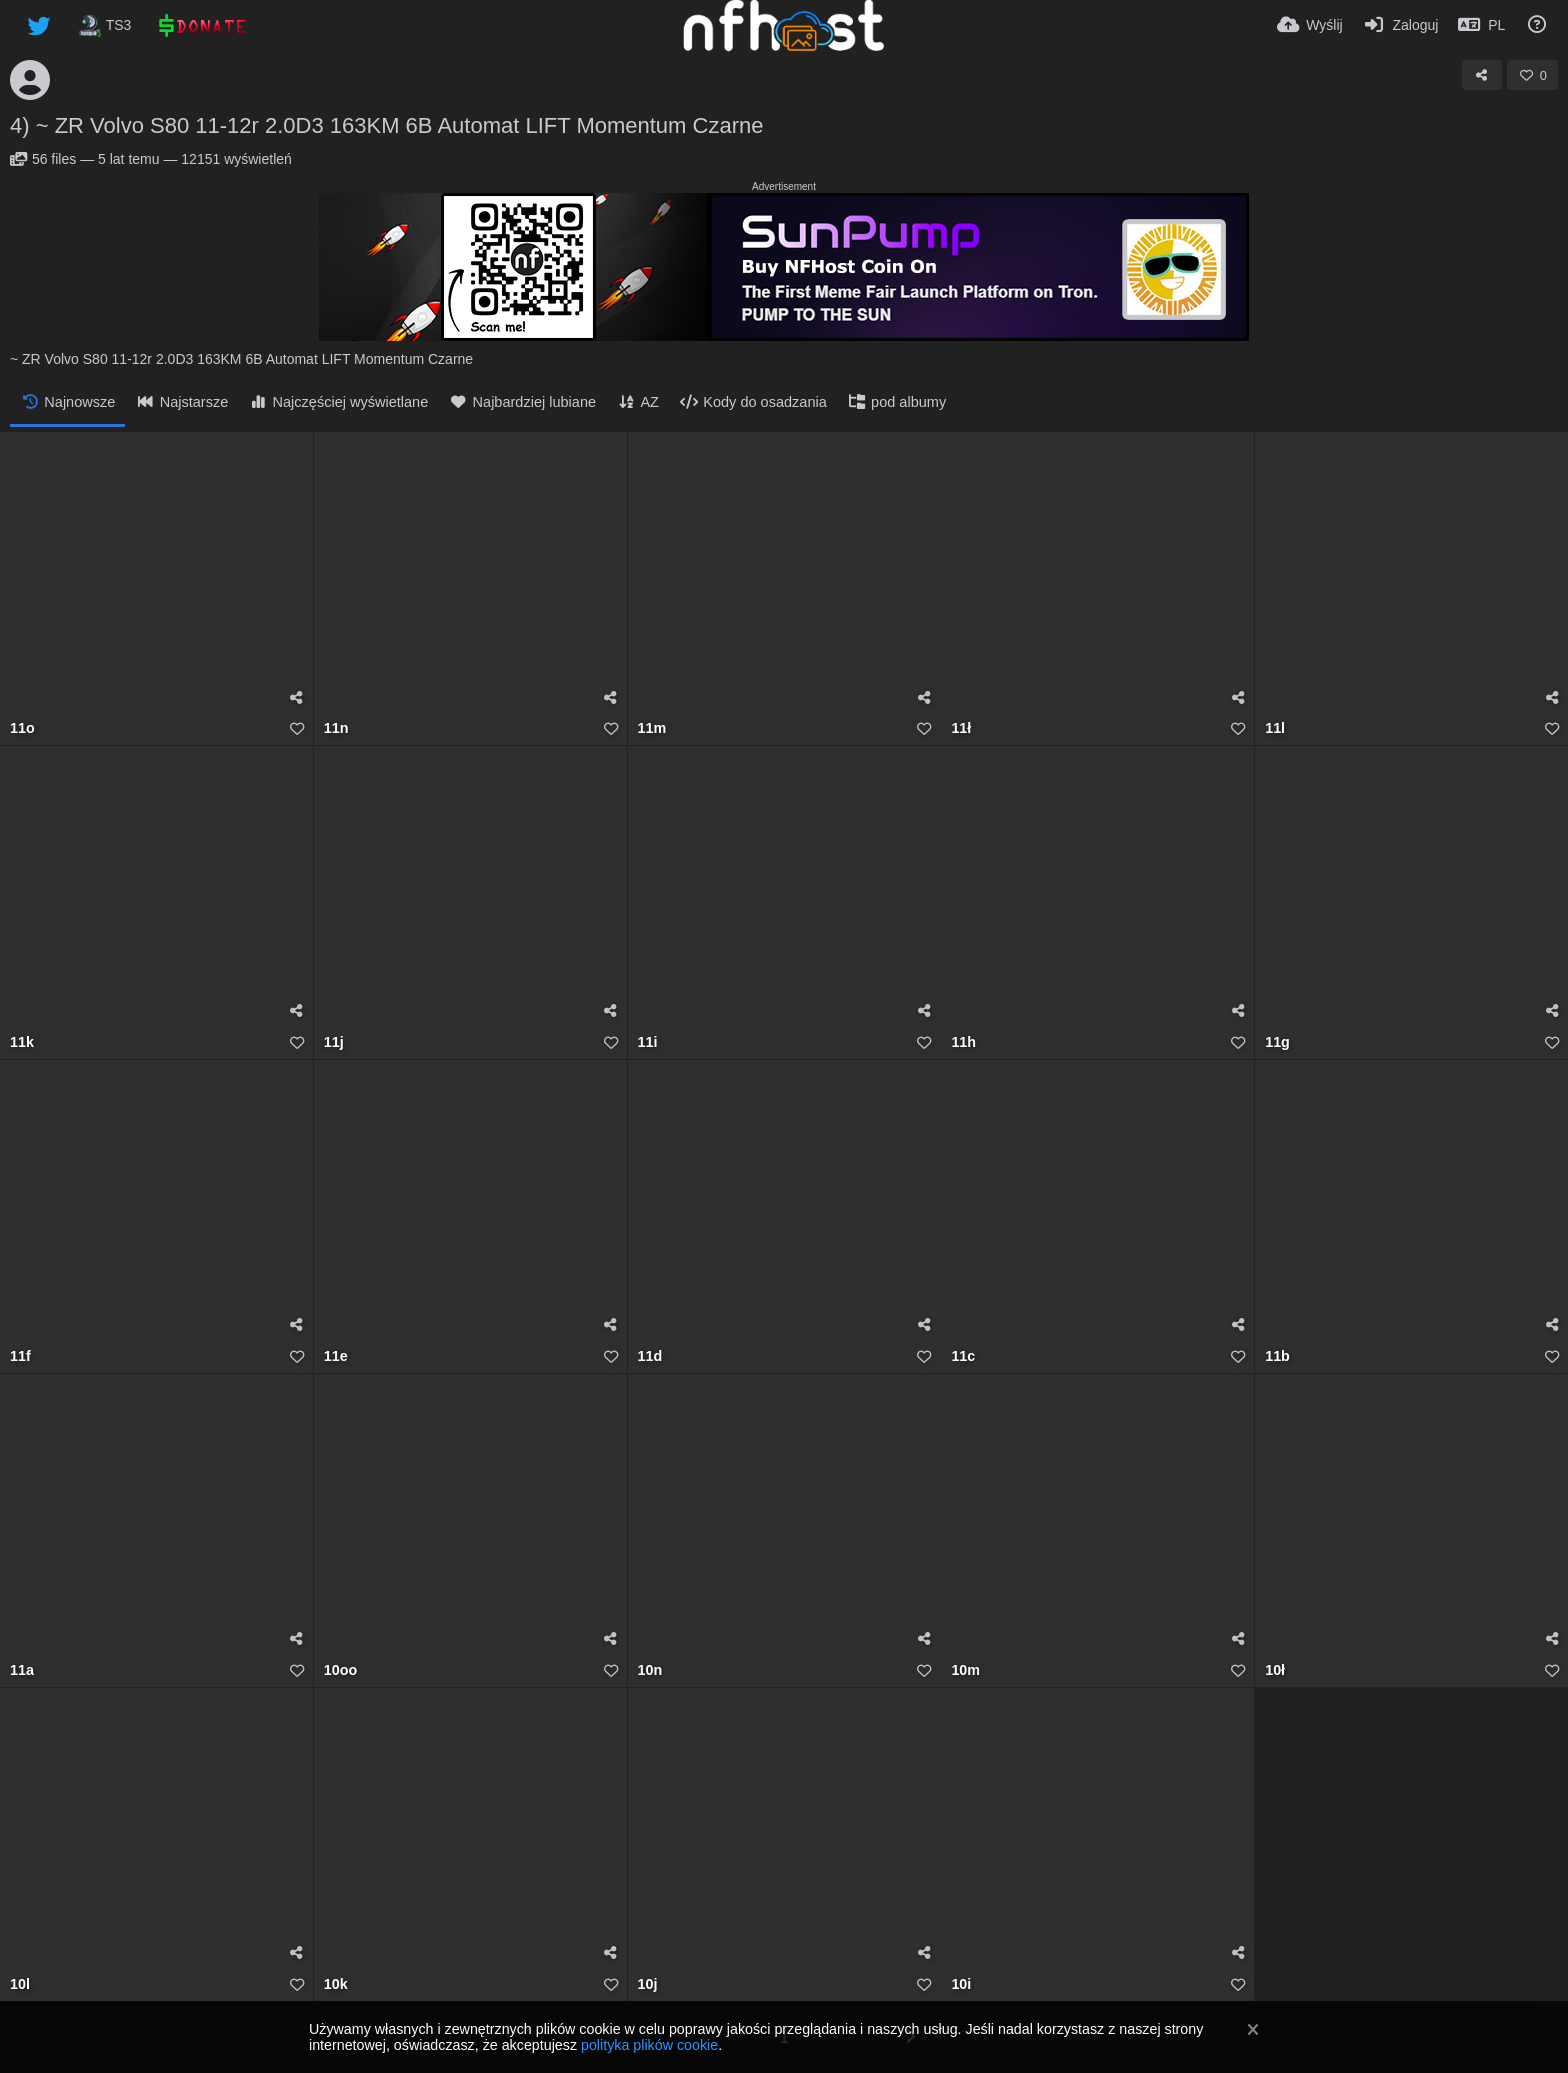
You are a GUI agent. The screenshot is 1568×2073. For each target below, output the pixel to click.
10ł (1275, 1670)
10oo (340, 1670)
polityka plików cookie (649, 2045)
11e (336, 1356)
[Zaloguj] (1401, 25)
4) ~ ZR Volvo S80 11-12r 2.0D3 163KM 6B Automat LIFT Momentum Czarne (386, 125)
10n (650, 1670)
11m (652, 728)
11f (20, 1356)
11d (650, 1356)
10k (336, 1984)
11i (648, 1042)
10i (961, 1984)
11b (1277, 1356)
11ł (961, 728)
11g (1277, 1042)
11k (22, 1042)
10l (20, 1984)
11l (1275, 728)
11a (22, 1670)
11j (334, 1042)
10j (648, 1984)
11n (336, 728)
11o (22, 728)
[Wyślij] (1310, 25)
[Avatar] (30, 80)
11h (963, 1042)
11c (963, 1356)
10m (965, 1670)
